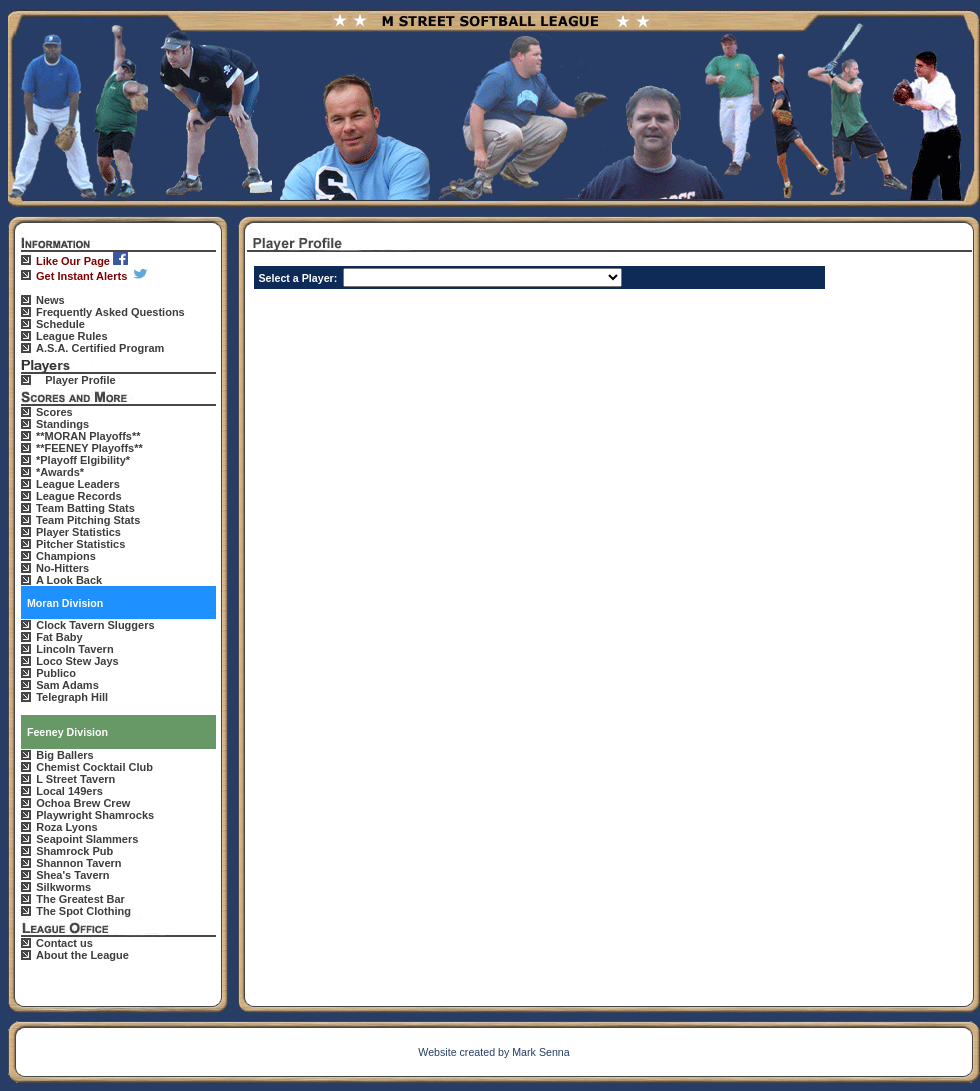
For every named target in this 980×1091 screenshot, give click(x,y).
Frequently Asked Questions (110, 312)
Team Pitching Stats (88, 520)
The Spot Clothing (83, 911)
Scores (54, 412)
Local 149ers (69, 791)
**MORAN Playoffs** (88, 436)
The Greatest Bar (80, 899)
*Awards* (60, 472)
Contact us (64, 943)
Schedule (60, 324)
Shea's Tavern (72, 875)
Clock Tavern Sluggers (95, 625)
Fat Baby (59, 637)
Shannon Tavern (78, 863)
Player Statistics (78, 532)
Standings (62, 424)
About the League (82, 955)
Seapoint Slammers (87, 839)
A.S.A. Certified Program (100, 348)
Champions (66, 556)
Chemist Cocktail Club (94, 767)
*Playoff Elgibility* (83, 460)
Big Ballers (64, 755)
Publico (56, 673)
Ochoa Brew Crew (83, 803)
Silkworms (63, 887)
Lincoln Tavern (74, 649)
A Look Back (69, 580)
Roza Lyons (66, 827)
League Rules (72, 336)
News (50, 300)
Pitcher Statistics (80, 544)
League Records (79, 496)
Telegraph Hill (72, 697)
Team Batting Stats (85, 508)
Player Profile (80, 380)
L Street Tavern (75, 779)
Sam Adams (67, 685)
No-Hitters (62, 568)
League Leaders (78, 484)
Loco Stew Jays (77, 661)
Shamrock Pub (74, 851)
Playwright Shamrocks (95, 815)
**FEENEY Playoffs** (89, 448)
